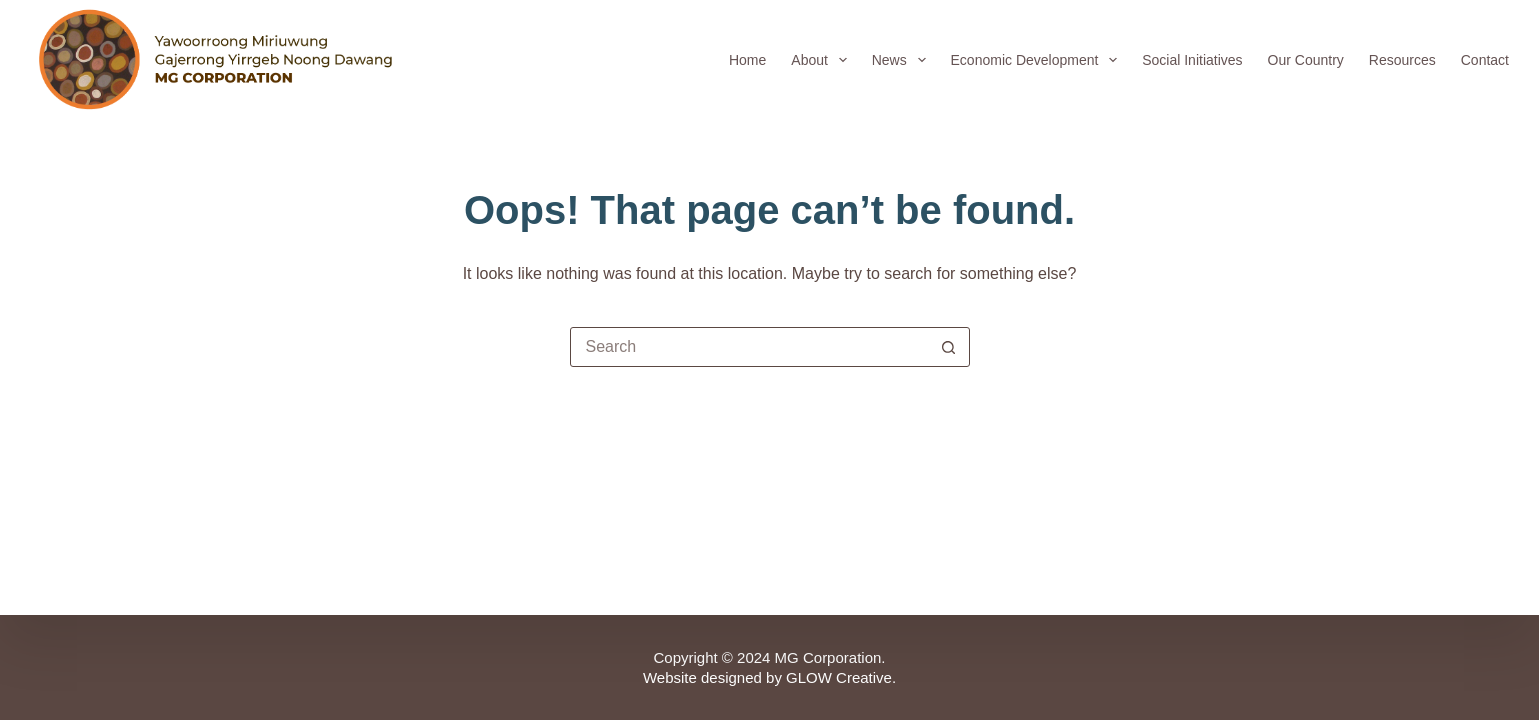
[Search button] (949, 347)
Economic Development (1038, 60)
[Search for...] (750, 347)
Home (747, 60)
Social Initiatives (1192, 60)
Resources (1402, 60)
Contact (1485, 60)
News (903, 60)
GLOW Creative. (841, 677)
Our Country (1306, 60)
